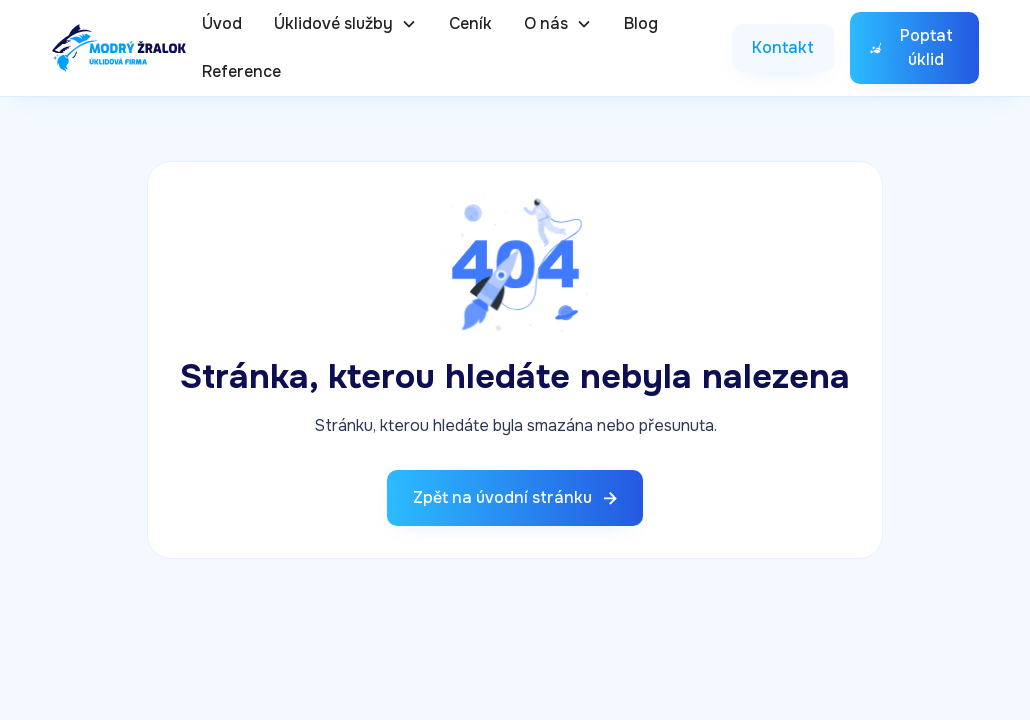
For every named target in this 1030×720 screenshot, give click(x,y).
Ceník (470, 23)
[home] (119, 48)
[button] (345, 24)
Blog (641, 23)
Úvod (222, 23)
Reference (241, 71)
